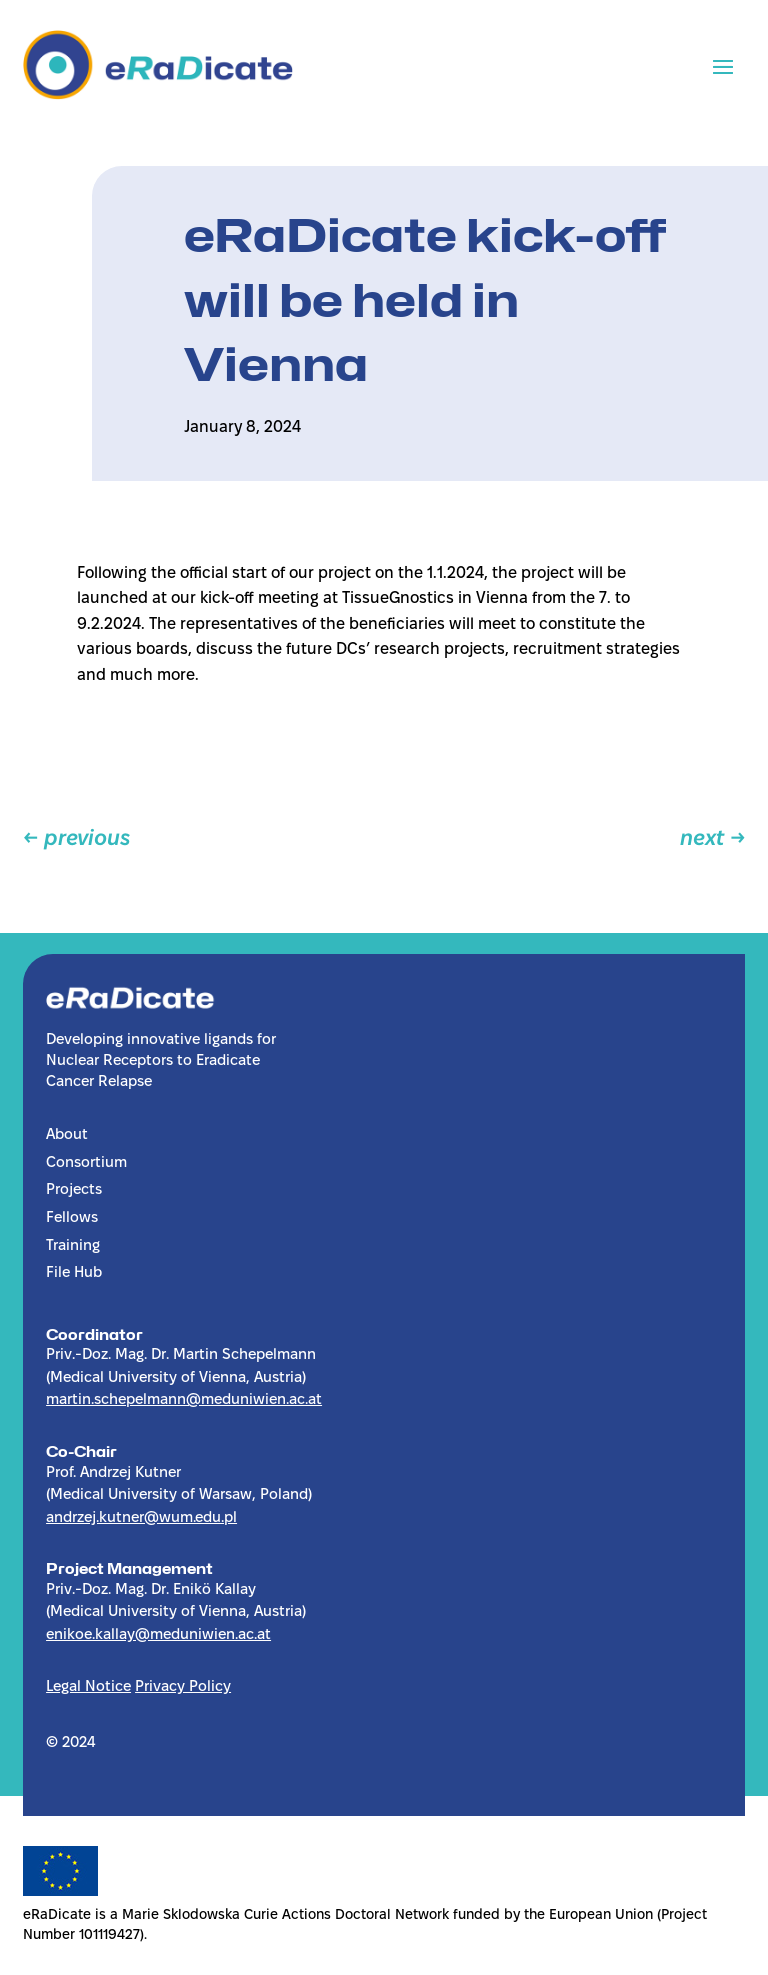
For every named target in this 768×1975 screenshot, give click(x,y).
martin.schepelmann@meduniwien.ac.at (184, 1400)
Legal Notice (88, 1687)
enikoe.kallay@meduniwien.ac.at (158, 1635)
